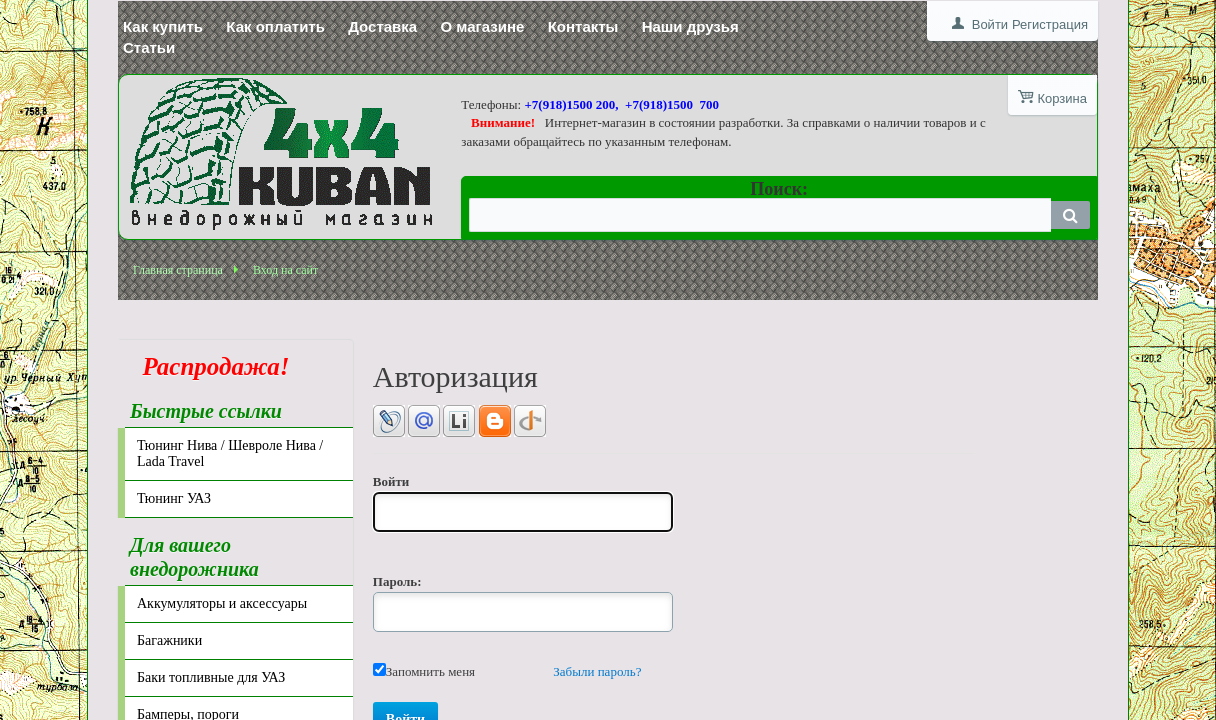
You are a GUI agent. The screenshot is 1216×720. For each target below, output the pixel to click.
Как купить (163, 26)
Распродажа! (210, 366)
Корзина (1062, 98)
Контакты (583, 26)
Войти (990, 24)
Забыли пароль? (597, 671)
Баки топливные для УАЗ (211, 677)
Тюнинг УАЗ (174, 498)
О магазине (482, 26)
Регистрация (1050, 24)
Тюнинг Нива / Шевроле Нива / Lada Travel (230, 453)
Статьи (149, 47)
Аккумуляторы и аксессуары (222, 603)
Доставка (382, 26)
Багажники (169, 640)
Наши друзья (690, 26)
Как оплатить (275, 26)
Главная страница (178, 270)
